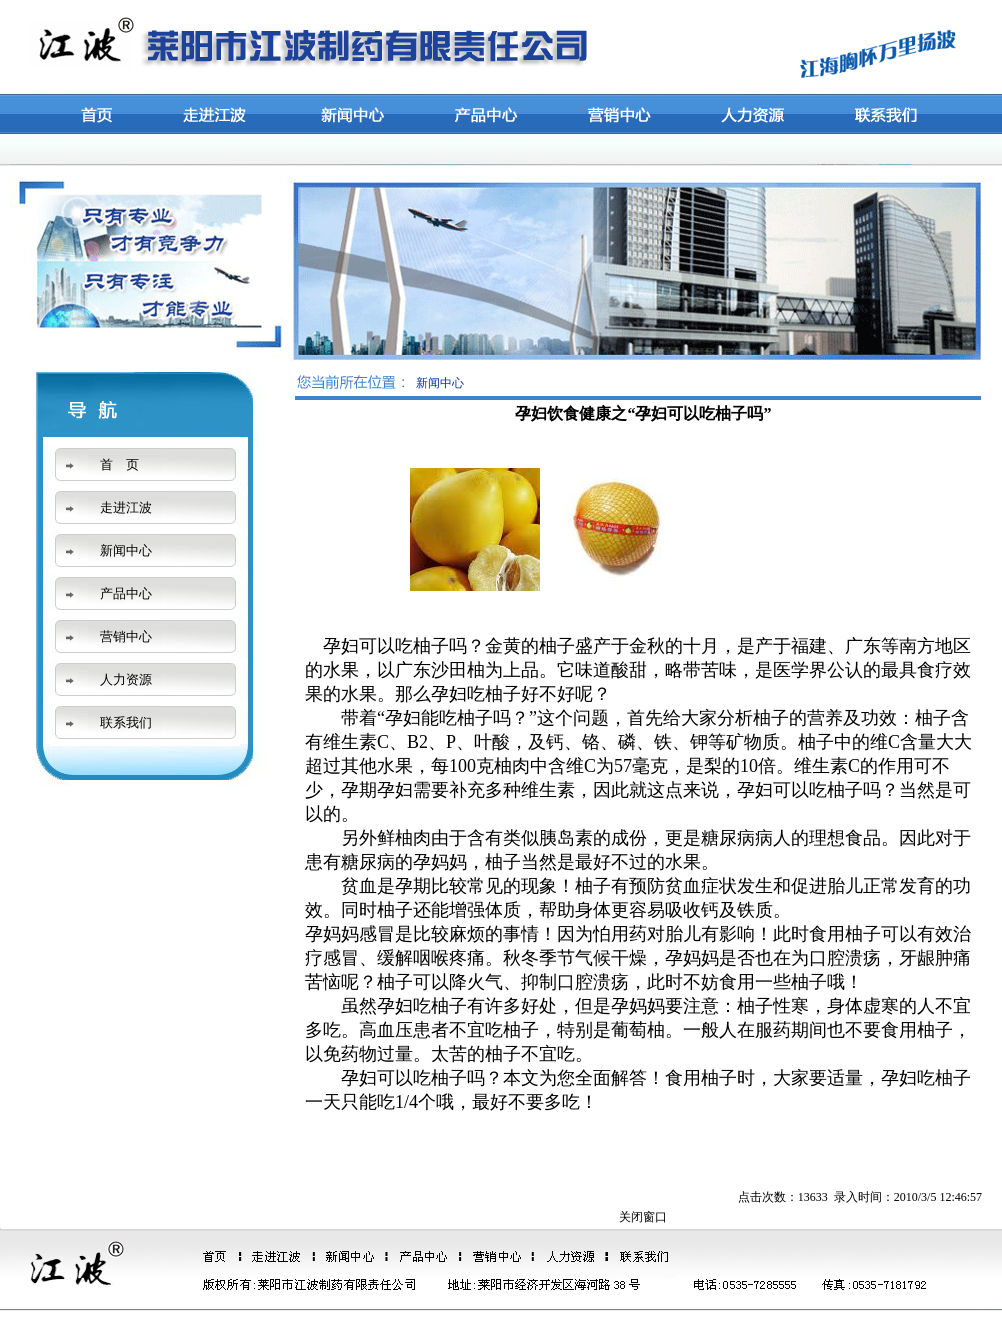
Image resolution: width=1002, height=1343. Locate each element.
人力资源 (126, 679)
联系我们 (126, 722)
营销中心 (126, 636)
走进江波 (126, 507)
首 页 (119, 464)
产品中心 (126, 593)
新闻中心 (126, 550)
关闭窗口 (643, 1217)
